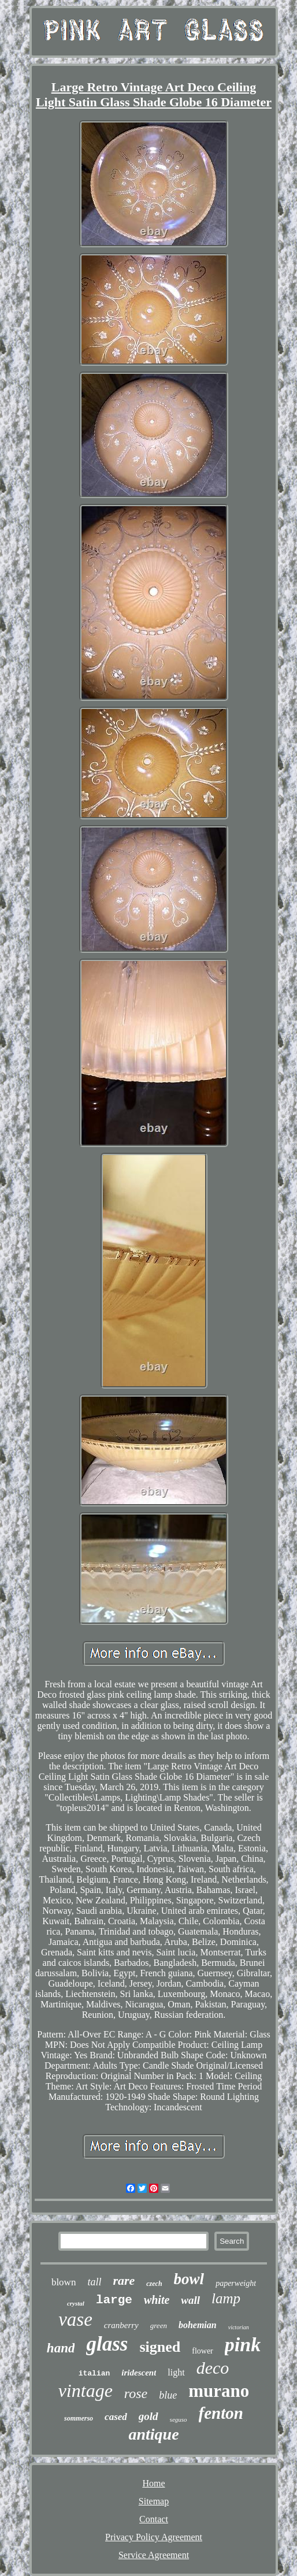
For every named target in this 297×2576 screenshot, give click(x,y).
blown (63, 2282)
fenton (221, 2413)
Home (153, 2483)
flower (202, 2351)
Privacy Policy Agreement (153, 2537)
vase (75, 2319)
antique (153, 2434)
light (176, 2372)
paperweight (236, 2283)
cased (116, 2416)
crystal (75, 2303)
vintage (85, 2390)
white (156, 2299)
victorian (238, 2327)
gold (148, 2416)
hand (61, 2348)
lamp (225, 2298)
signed (159, 2347)
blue (168, 2395)
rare (124, 2280)
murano (218, 2391)
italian (94, 2373)
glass (107, 2344)
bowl (189, 2279)
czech (154, 2284)
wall (190, 2300)
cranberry (121, 2325)
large (114, 2300)
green (158, 2325)
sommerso (78, 2418)
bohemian (198, 2325)
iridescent (138, 2372)
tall (94, 2282)
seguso (178, 2419)
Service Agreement (153, 2555)
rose (135, 2393)
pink (243, 2344)
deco (212, 2367)
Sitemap (154, 2501)
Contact (153, 2519)
